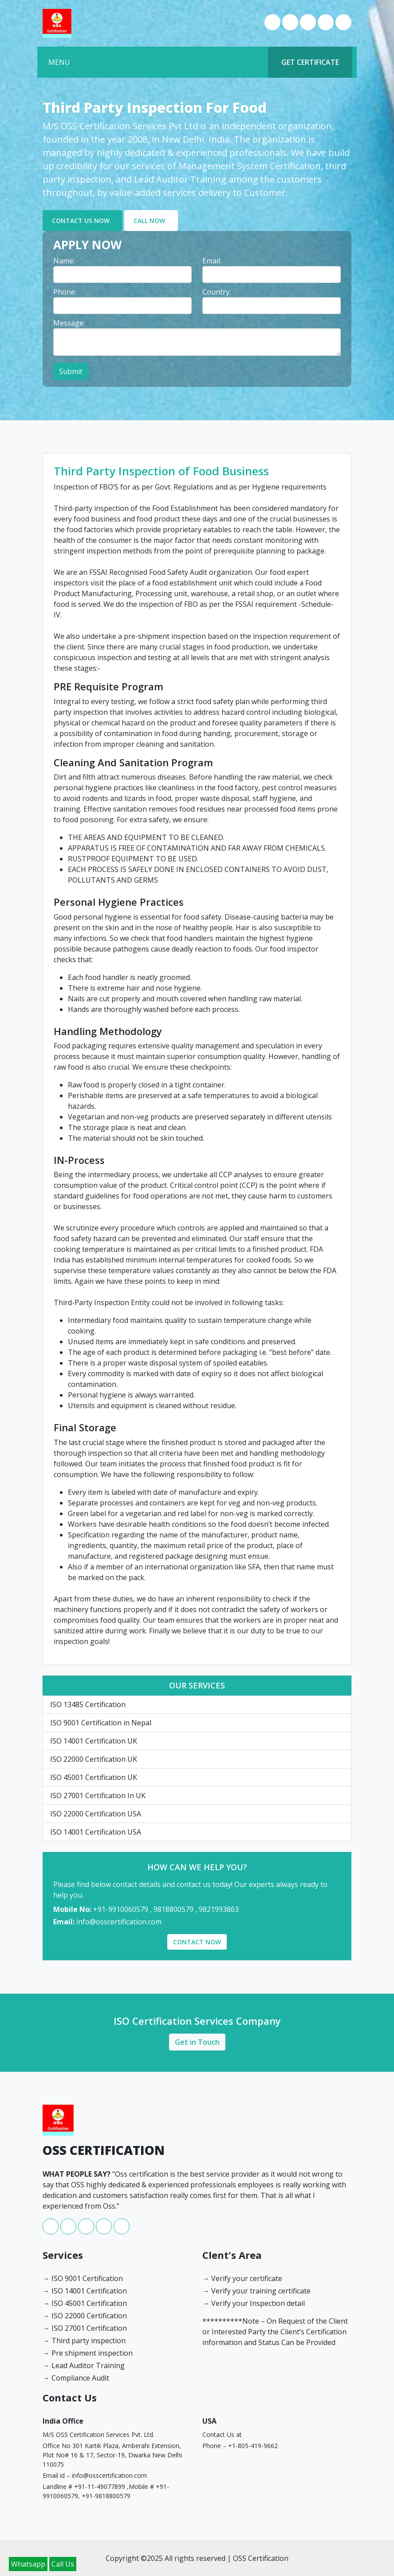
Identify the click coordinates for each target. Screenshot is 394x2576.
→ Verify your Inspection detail (253, 2303)
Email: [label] (211, 261)
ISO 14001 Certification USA (95, 1832)
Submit (71, 371)
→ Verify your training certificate (256, 2291)
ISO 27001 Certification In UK (98, 1795)
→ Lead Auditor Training (84, 2365)
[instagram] (309, 27)
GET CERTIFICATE (310, 62)
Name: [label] (64, 261)
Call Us (62, 2564)
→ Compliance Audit (76, 2378)
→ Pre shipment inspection (88, 2353)
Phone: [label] (64, 292)
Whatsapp (28, 2564)
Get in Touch (197, 2042)
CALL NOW (149, 220)
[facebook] (273, 27)
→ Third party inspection (84, 2340)
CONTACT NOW (197, 1942)
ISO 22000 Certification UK (93, 1759)
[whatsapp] (291, 27)
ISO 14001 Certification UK (93, 1741)
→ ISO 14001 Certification (85, 2291)
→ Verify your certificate (242, 2278)
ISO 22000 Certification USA (95, 1814)
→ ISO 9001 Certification (83, 2278)
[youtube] (326, 27)
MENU (59, 62)
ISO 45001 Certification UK (93, 1777)
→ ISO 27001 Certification (85, 2328)
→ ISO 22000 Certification (85, 2316)
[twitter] (343, 27)
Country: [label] (216, 292)
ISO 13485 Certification (88, 1704)
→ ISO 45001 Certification (85, 2303)
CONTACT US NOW (81, 220)
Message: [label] (69, 323)
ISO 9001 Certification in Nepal (100, 1723)
